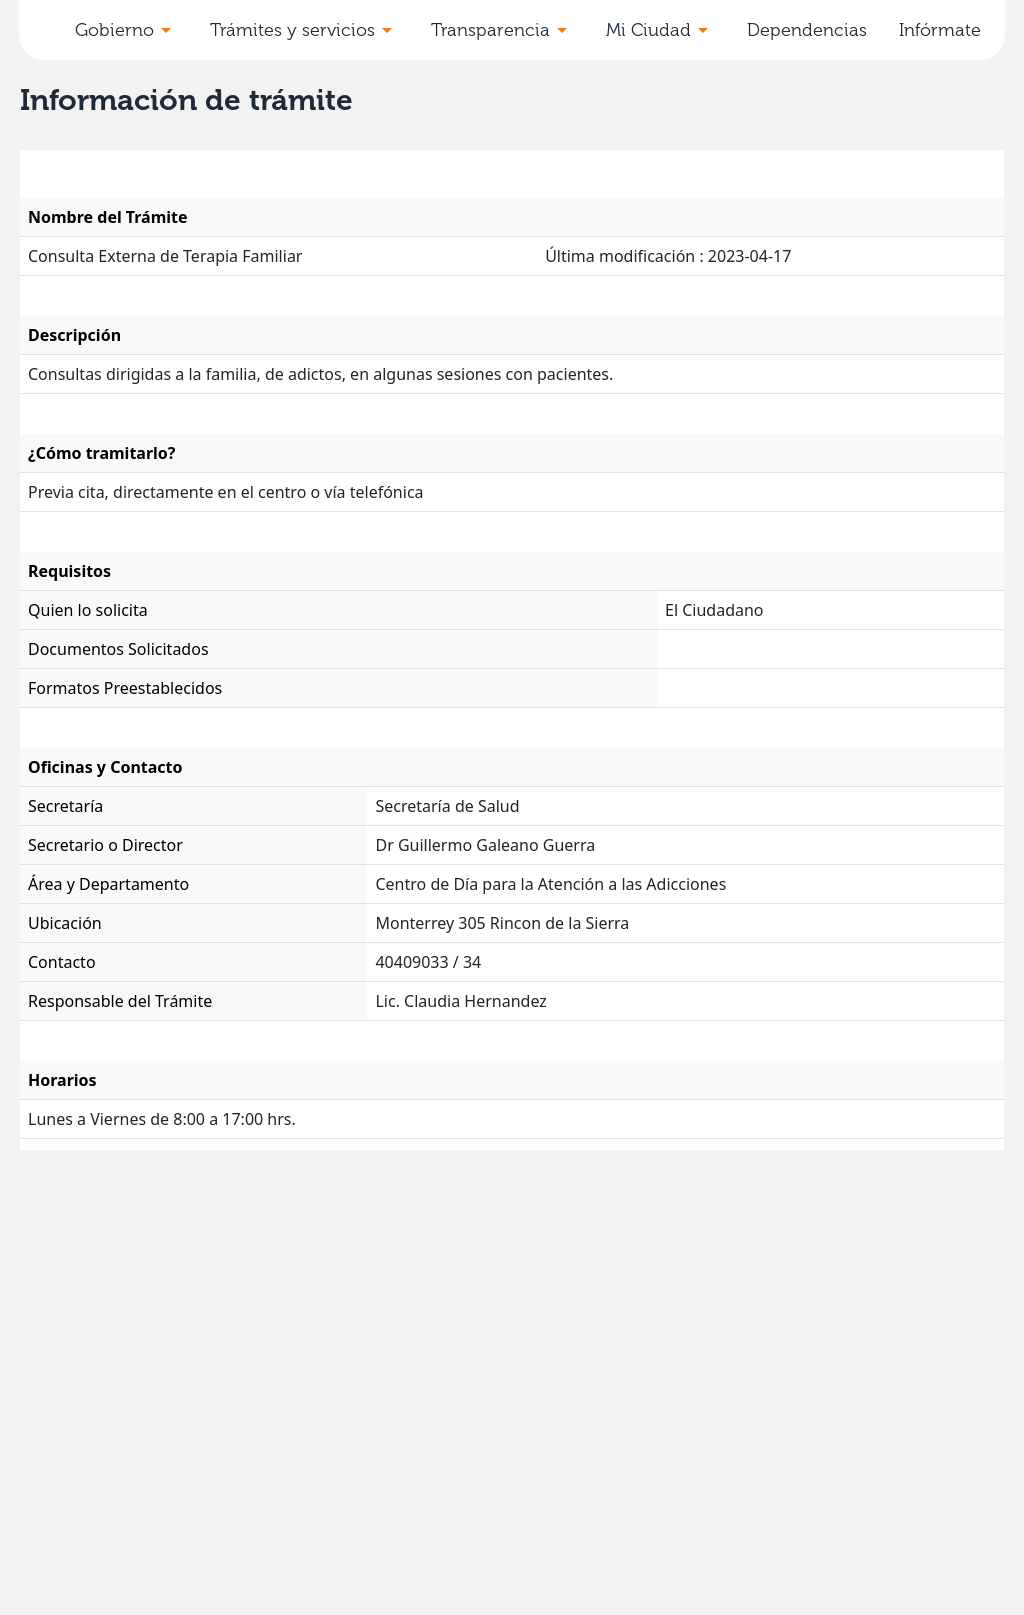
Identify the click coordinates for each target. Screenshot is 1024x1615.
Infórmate (940, 30)
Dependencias (807, 30)
